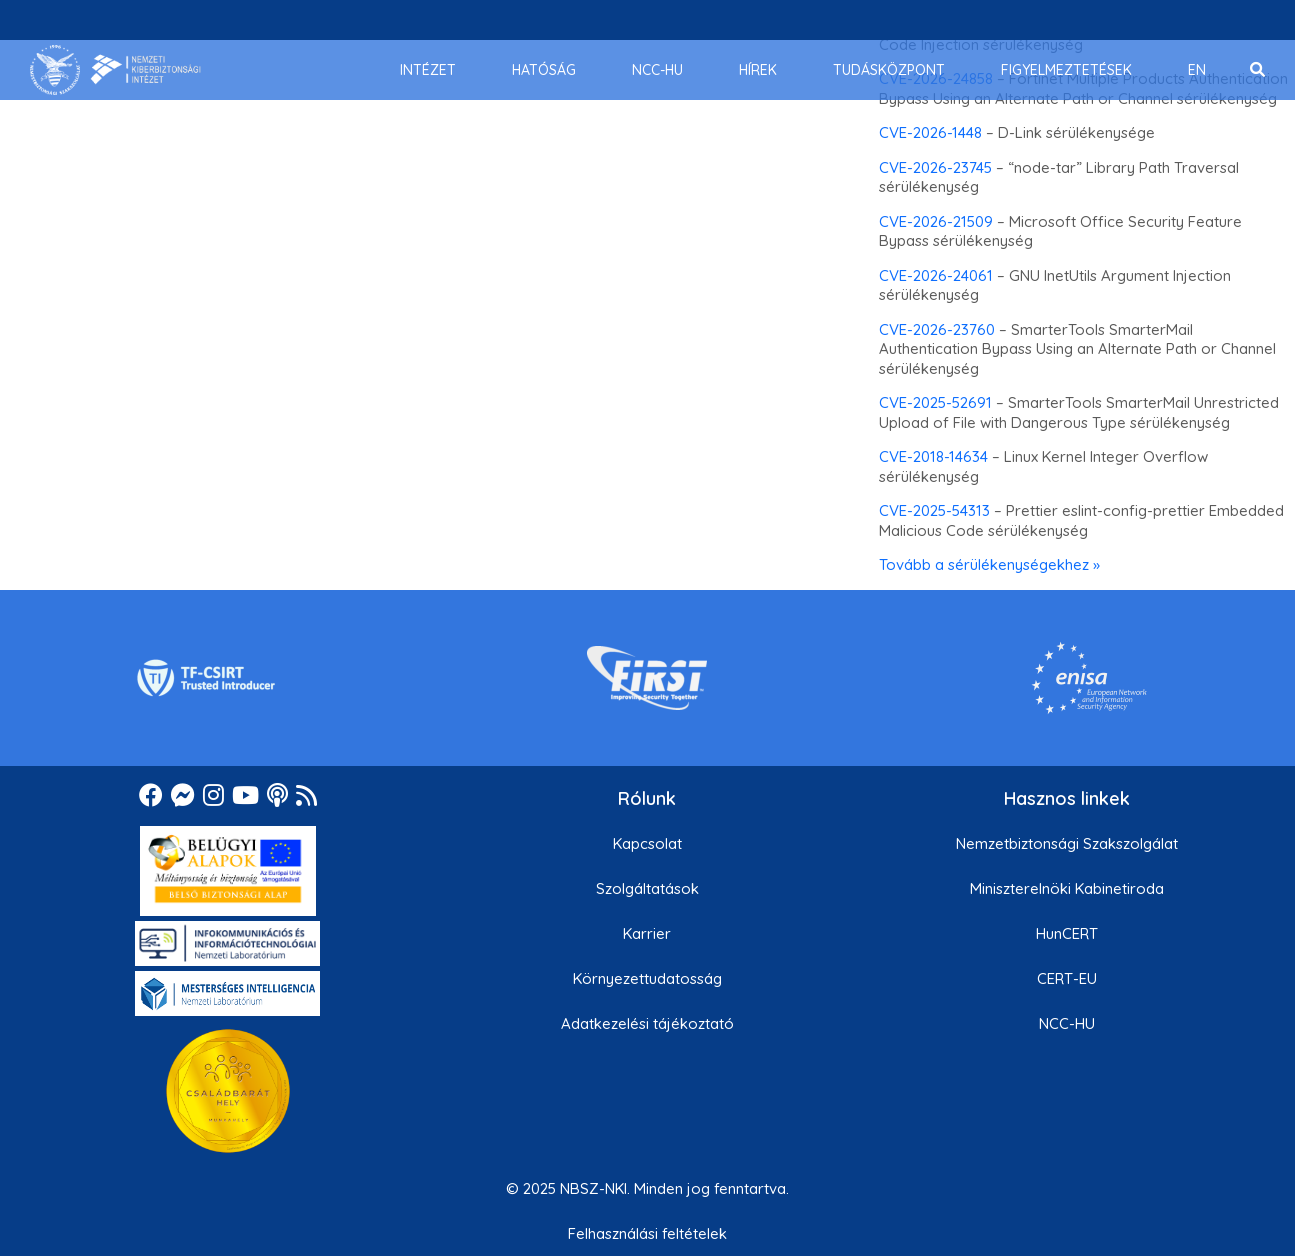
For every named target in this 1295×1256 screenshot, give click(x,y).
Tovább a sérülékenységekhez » (989, 564)
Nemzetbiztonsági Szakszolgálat (1067, 843)
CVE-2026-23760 (937, 329)
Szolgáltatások (647, 888)
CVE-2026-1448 (930, 132)
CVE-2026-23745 (935, 167)
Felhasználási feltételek (647, 1233)
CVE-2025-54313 (934, 510)
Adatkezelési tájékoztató (647, 1023)
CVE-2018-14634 (933, 456)
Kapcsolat (647, 843)
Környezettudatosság (647, 978)
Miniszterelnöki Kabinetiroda (1067, 888)
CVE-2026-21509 (936, 221)
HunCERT (1067, 933)
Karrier (647, 933)
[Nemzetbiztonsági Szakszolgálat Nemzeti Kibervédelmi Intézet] (115, 70)
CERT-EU (1067, 978)
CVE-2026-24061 (936, 275)
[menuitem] (428, 70)
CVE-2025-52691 (935, 402)
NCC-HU (1067, 1023)
